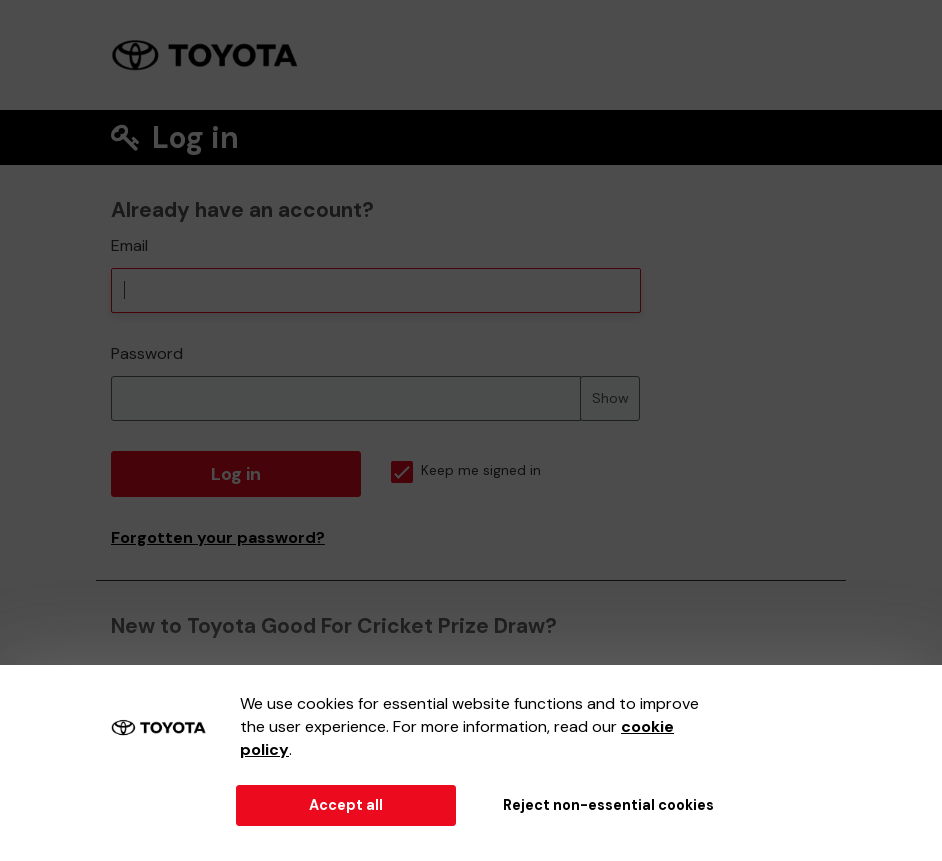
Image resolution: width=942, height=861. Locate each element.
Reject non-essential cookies (608, 805)
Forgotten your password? (218, 537)
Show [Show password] (610, 398)
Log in (236, 474)
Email (129, 245)
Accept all (346, 805)
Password (147, 353)
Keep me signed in (466, 470)
